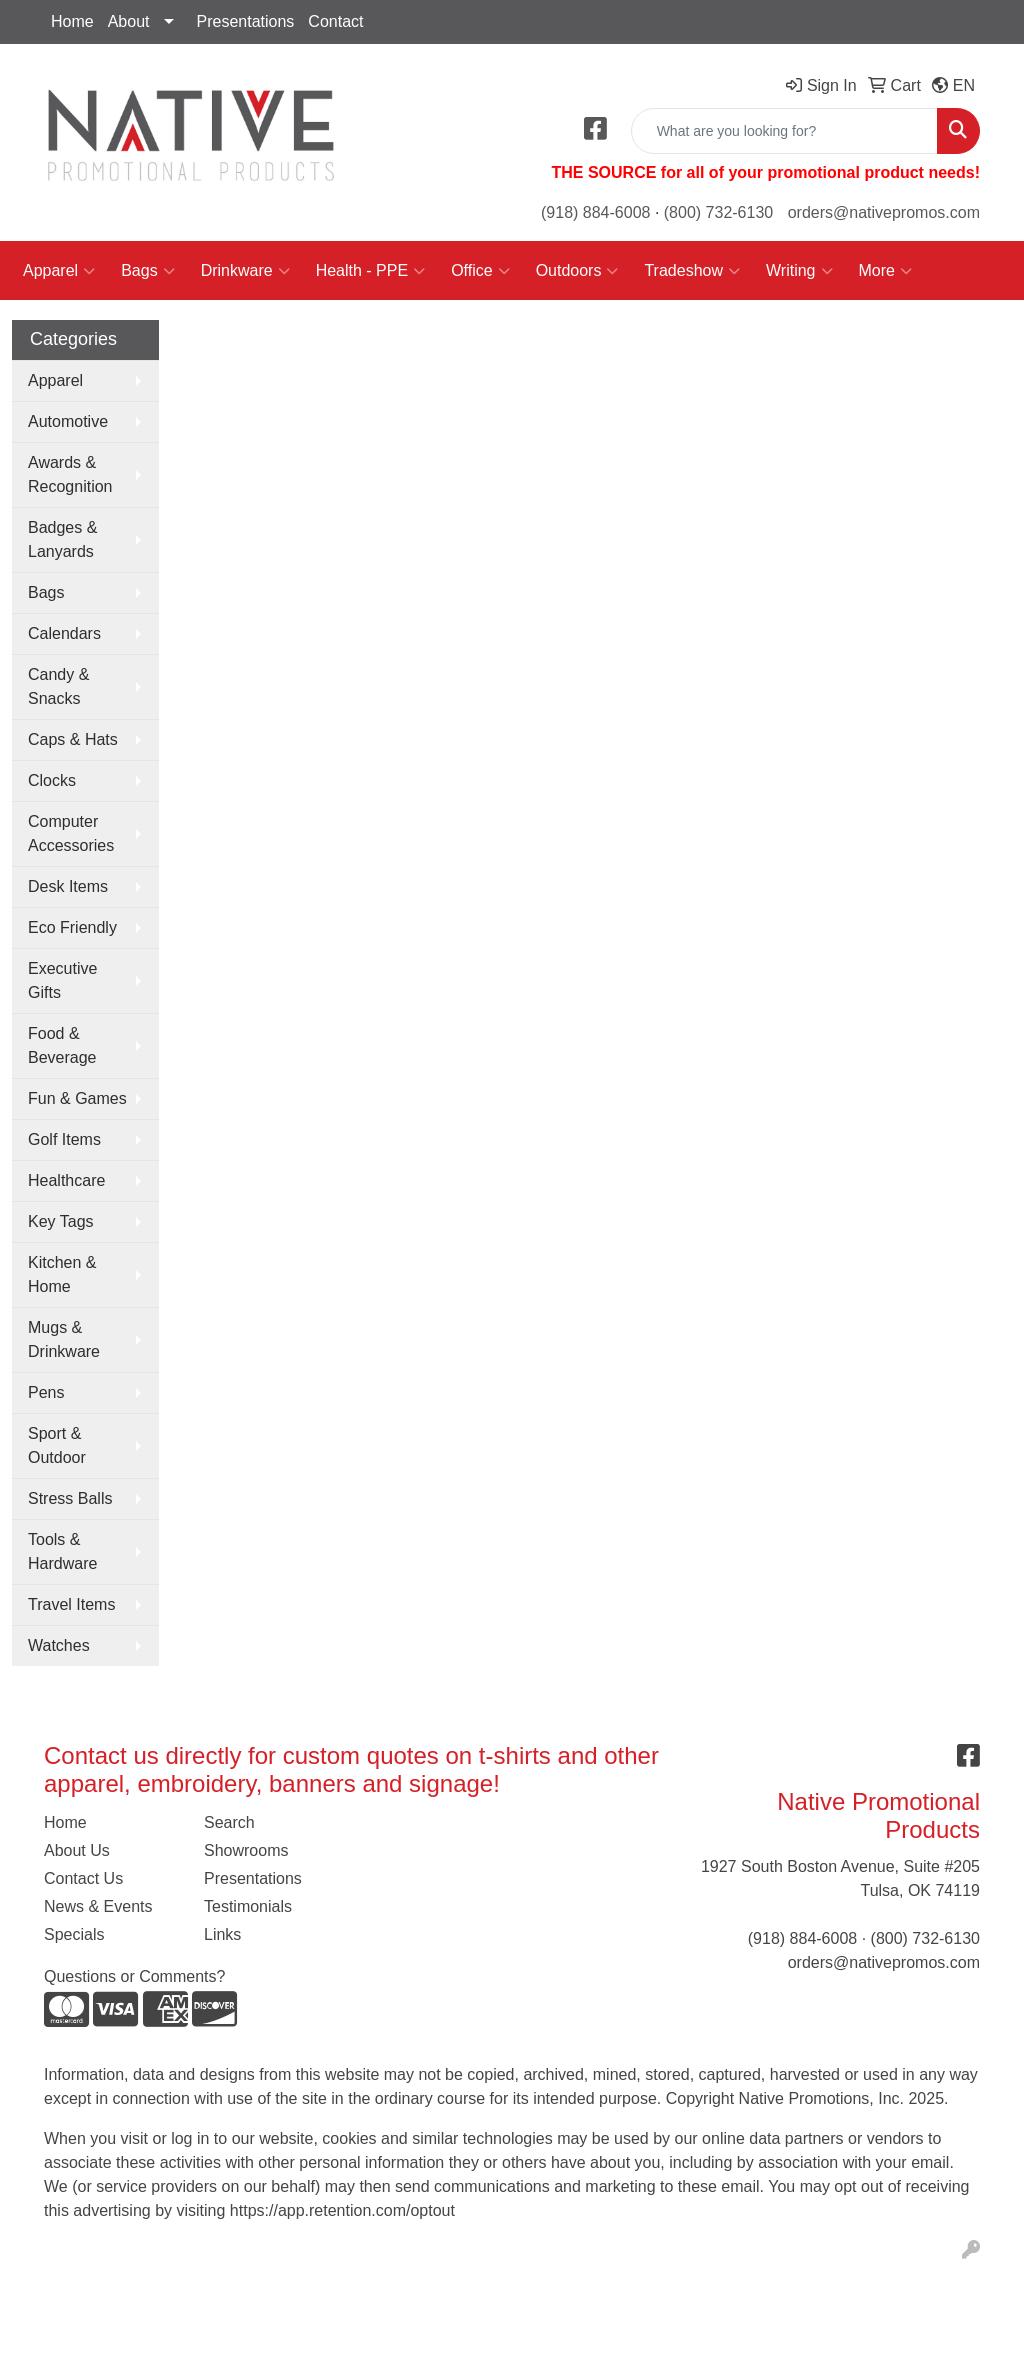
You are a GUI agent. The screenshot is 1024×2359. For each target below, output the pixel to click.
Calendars (64, 633)
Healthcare (66, 1180)
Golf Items (64, 1139)
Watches (59, 1645)
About (129, 21)
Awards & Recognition (70, 474)
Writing (799, 271)
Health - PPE (370, 271)
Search (229, 1822)
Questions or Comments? (134, 1976)
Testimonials (248, 1906)
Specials (74, 1934)
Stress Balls (70, 1498)
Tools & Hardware (62, 1551)
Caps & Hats (73, 739)
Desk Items (68, 886)
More (885, 271)
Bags (147, 271)
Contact (335, 21)
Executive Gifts (62, 980)
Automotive (68, 421)
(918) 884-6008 (595, 212)
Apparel (59, 271)
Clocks (52, 780)
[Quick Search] (784, 131)
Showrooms (246, 1850)
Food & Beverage (62, 1045)
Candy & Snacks (58, 686)
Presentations (246, 21)
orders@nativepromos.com (884, 212)
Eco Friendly (72, 927)
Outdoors (577, 271)
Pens (46, 1392)
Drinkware (245, 271)
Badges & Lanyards (62, 539)
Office (480, 271)
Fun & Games (77, 1098)
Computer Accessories (71, 833)
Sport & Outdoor (57, 1445)
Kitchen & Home (62, 1274)
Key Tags (61, 1221)
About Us (77, 1850)
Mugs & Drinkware (64, 1339)
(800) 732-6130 (718, 212)
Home (72, 21)
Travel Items (71, 1604)
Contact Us (83, 1878)
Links (222, 1934)
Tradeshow (692, 271)
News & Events (98, 1906)
